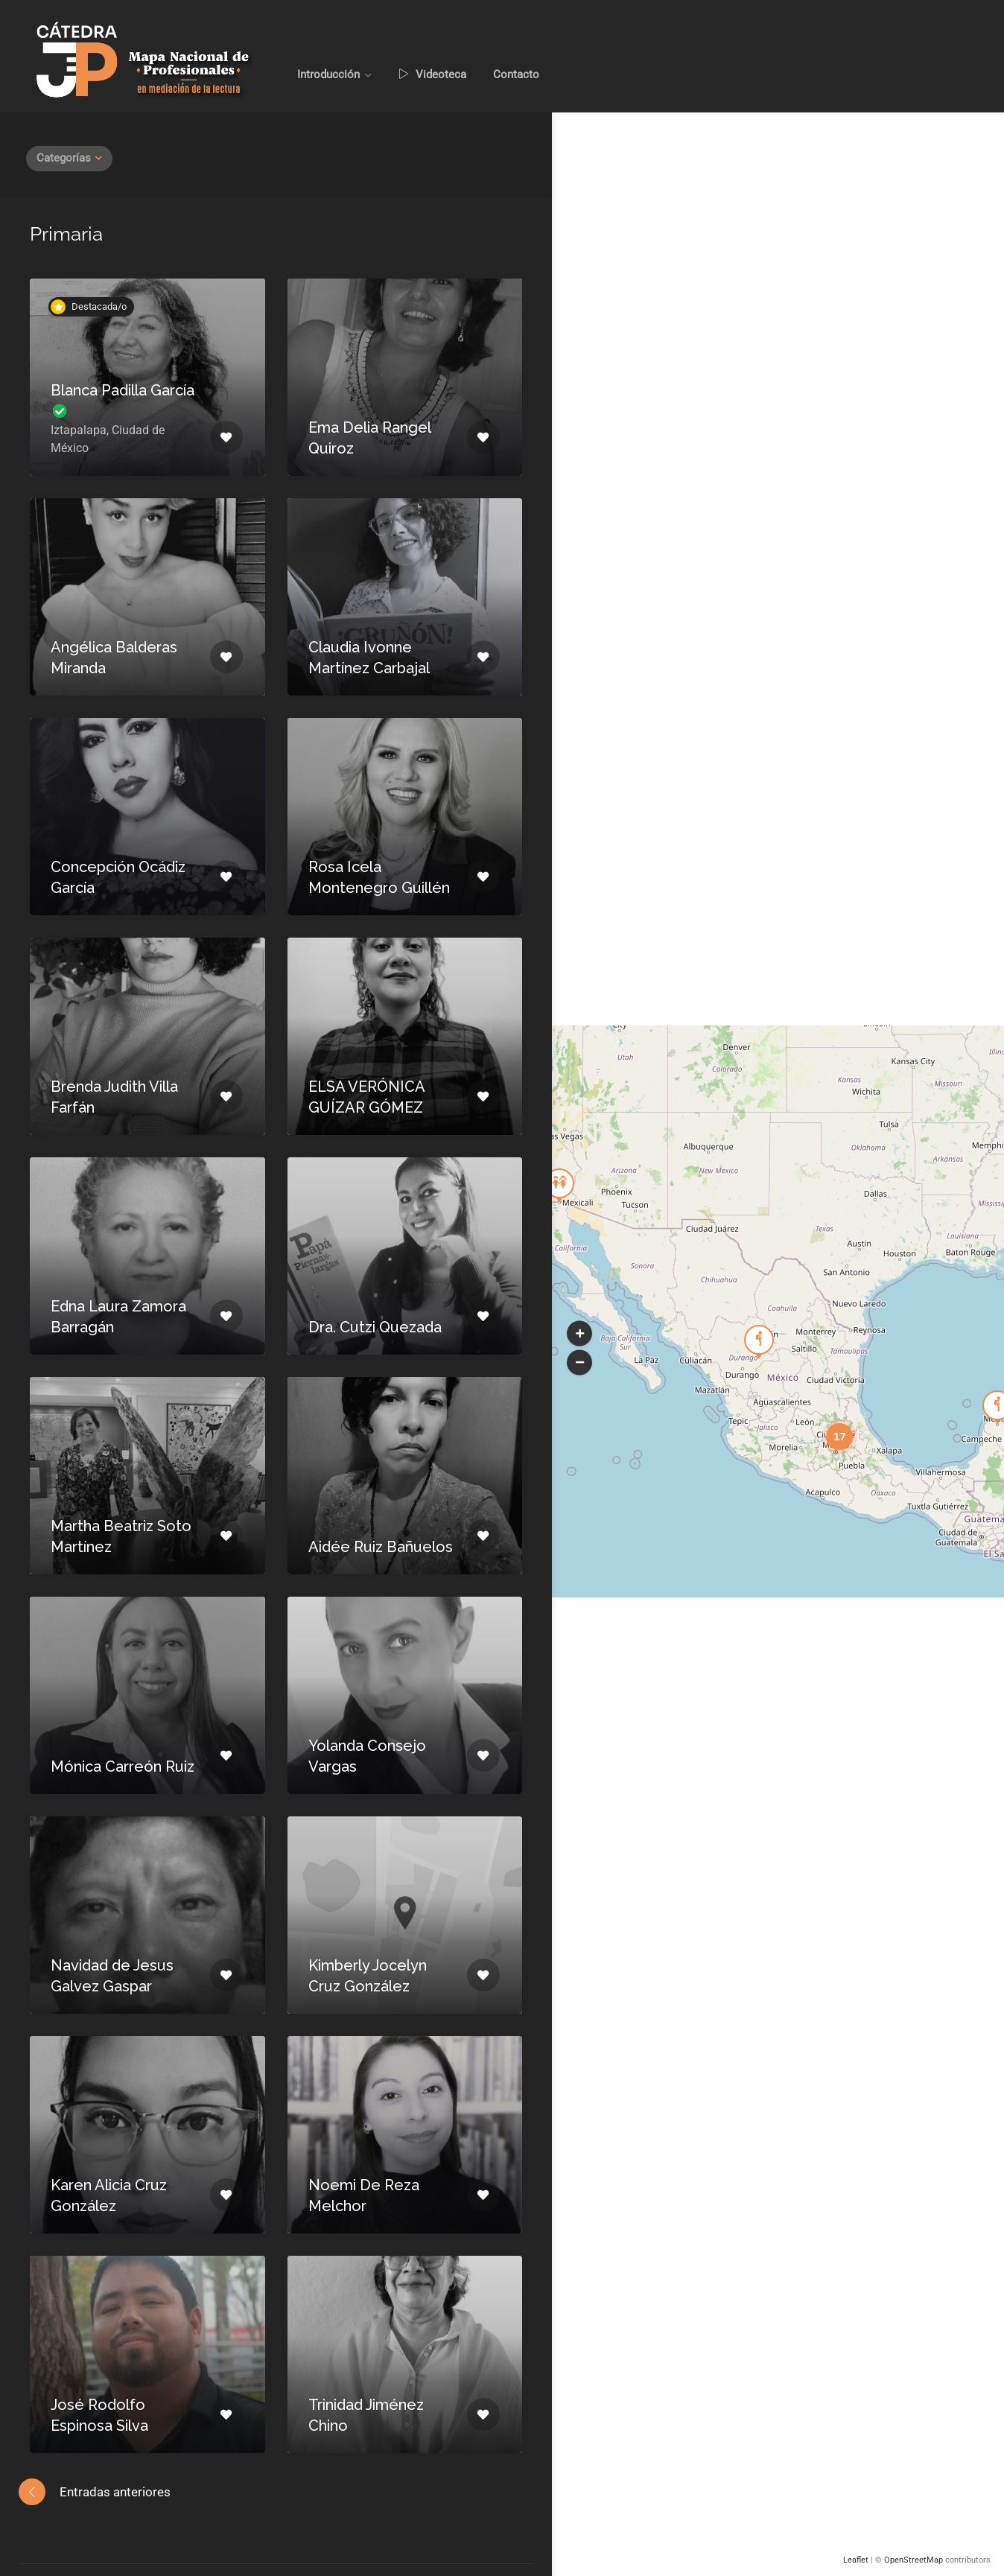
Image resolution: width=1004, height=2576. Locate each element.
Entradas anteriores (115, 2491)
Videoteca (432, 74)
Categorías (63, 158)
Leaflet (855, 2560)
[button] (579, 1333)
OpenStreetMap (913, 2560)
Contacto (516, 74)
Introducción (328, 74)
